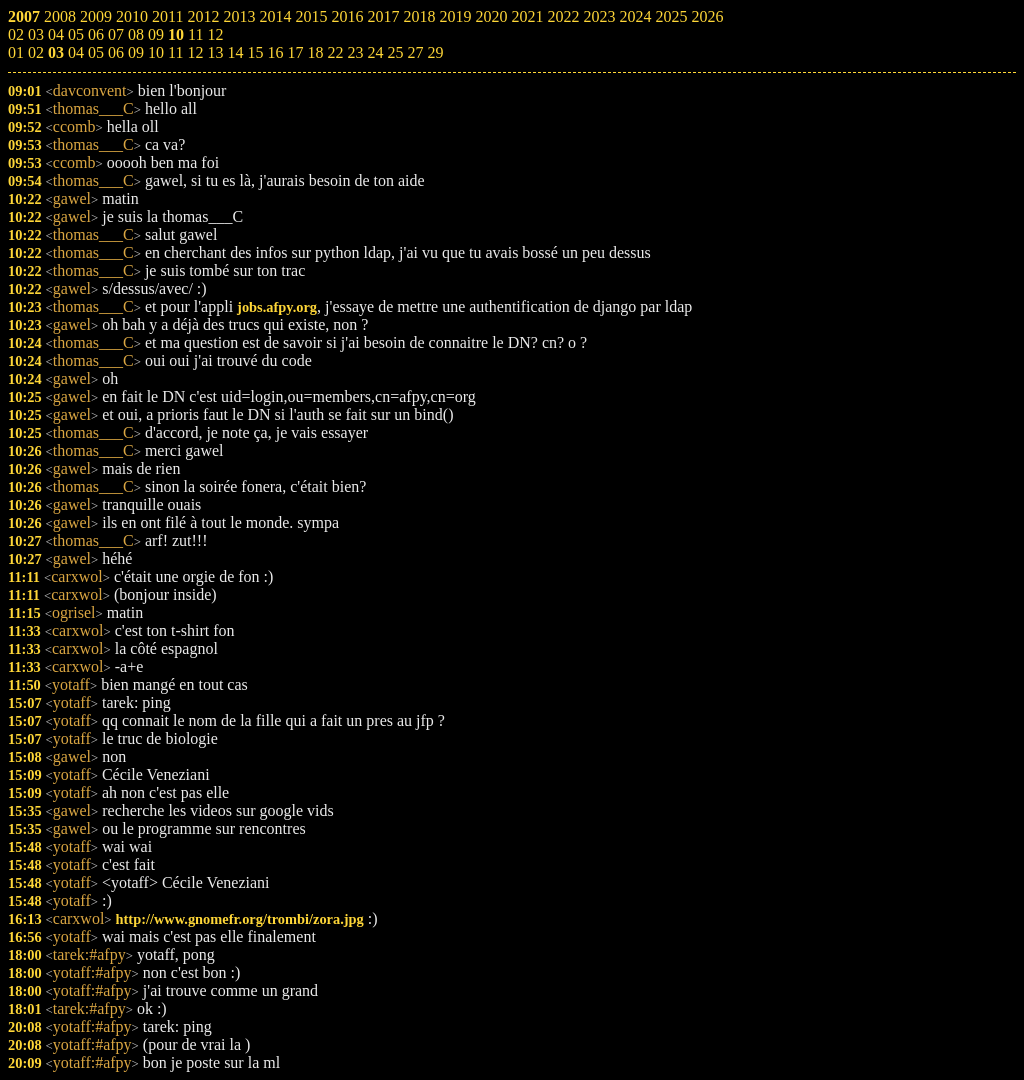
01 (16, 52)
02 (36, 52)
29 (435, 52)
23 (355, 52)
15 (255, 52)
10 (156, 52)
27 (415, 52)
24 (375, 52)
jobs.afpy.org (277, 307)
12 (195, 52)
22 (335, 52)
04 (76, 52)
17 (295, 52)
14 (235, 52)
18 (315, 52)
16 (275, 52)
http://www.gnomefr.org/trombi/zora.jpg (240, 919)
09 (136, 52)
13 (215, 52)
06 (116, 52)
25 (395, 52)
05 (96, 52)
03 (56, 52)
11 (175, 52)
